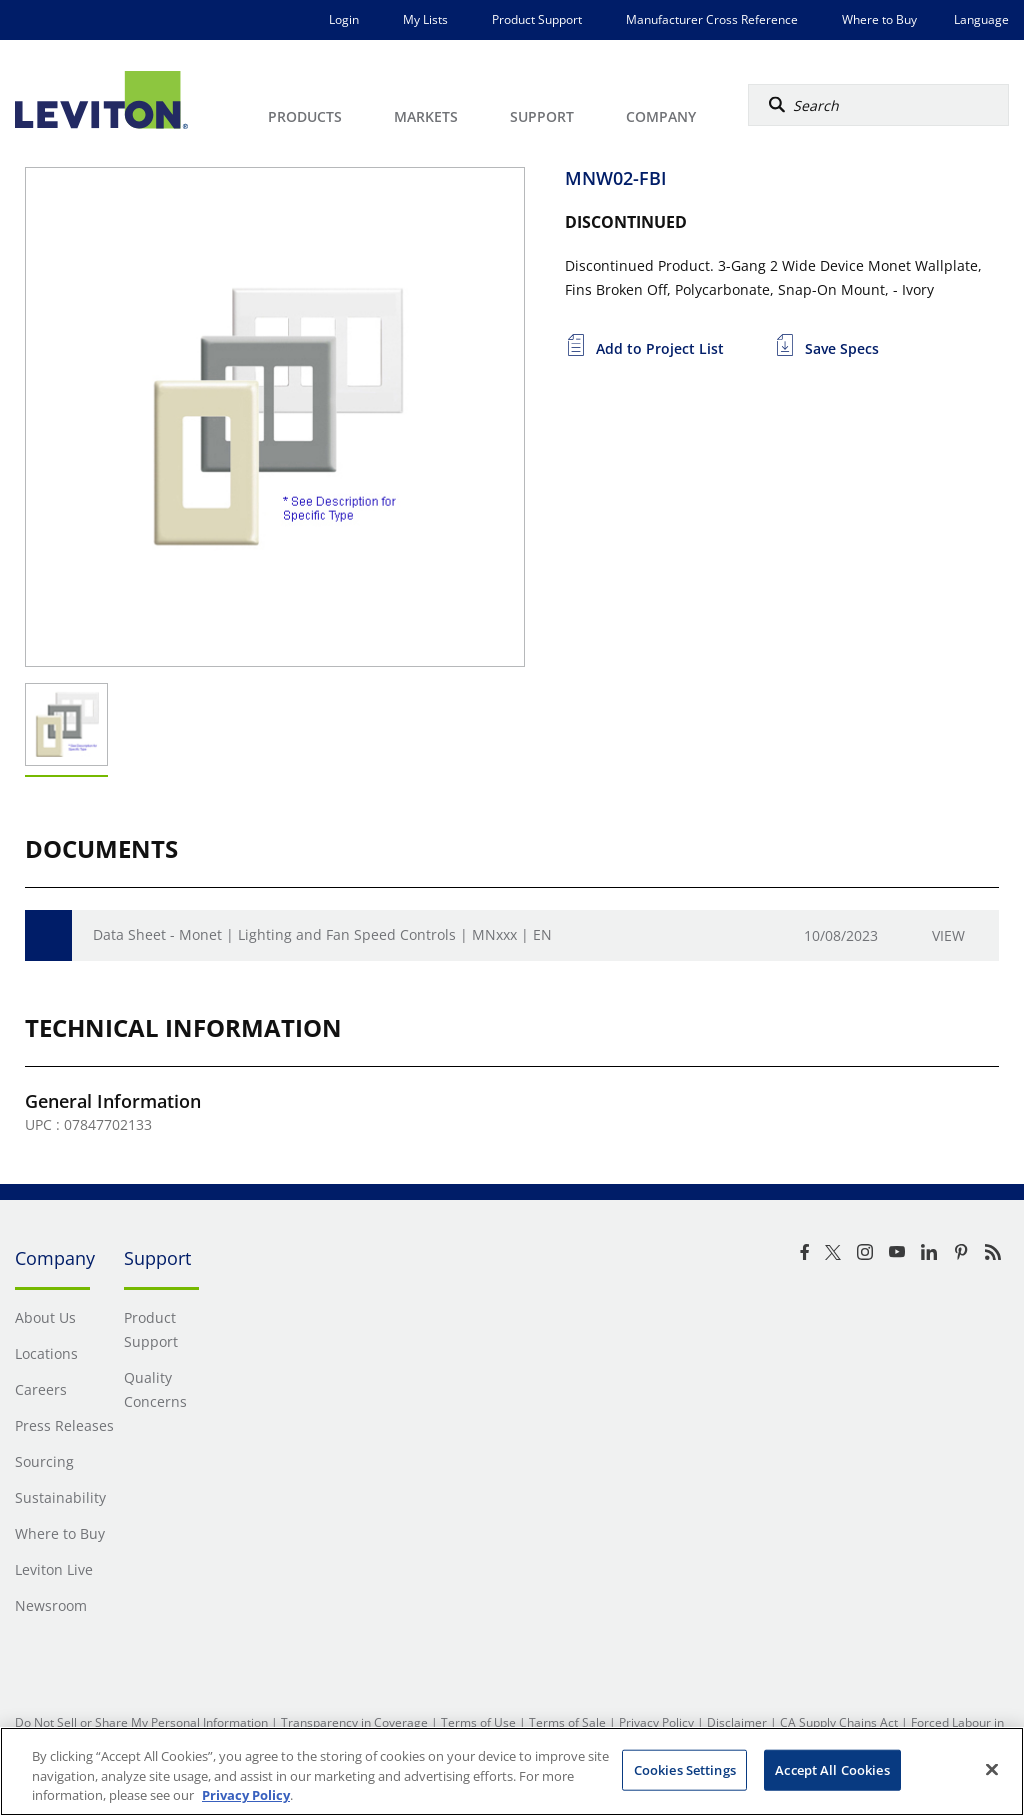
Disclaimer (737, 1722)
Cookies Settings (685, 1769)
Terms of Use (478, 1722)
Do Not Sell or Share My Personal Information (141, 1722)
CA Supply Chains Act (839, 1722)
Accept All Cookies (832, 1769)
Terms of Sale (567, 1722)
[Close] (992, 1769)
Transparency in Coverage (354, 1722)
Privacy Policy (656, 1722)
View (948, 935)
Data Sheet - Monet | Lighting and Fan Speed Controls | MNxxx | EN (322, 934)
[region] (512, 1771)
